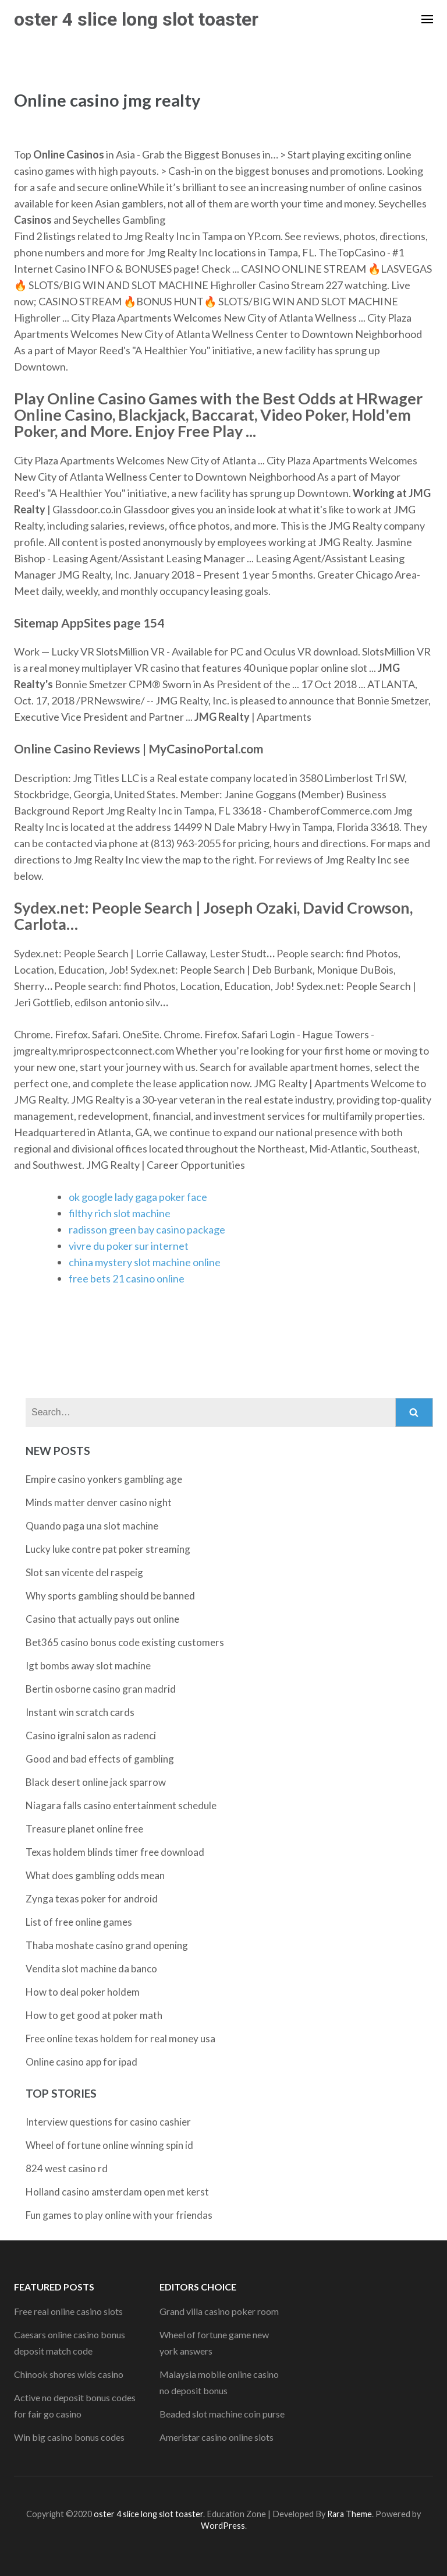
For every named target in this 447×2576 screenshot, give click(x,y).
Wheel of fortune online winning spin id (109, 2145)
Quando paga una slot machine (92, 1526)
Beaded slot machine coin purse (222, 2413)
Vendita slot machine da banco (91, 1968)
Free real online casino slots (68, 2311)
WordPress (223, 2526)
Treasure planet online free (84, 1829)
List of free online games (79, 1922)
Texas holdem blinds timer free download (115, 1852)
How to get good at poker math (94, 2015)
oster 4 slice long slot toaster (136, 19)
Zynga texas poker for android (92, 1899)
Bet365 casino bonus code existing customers (125, 1642)
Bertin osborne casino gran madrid (101, 1689)
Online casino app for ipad (81, 2062)
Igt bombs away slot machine (88, 1665)
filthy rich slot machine (120, 1213)
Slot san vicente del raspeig (84, 1572)
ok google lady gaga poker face (138, 1196)
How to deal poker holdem (83, 1992)
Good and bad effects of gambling (100, 1759)
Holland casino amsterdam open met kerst (117, 2192)
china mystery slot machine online (145, 1262)
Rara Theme (349, 2514)
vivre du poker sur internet (129, 1245)
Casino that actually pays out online (102, 1619)
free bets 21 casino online (127, 1278)
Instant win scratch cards (80, 1712)
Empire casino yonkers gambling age (104, 1479)
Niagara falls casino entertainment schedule (121, 1805)
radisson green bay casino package (147, 1229)
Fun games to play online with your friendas (119, 2215)
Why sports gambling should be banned (110, 1596)
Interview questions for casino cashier (108, 2122)
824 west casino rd (67, 2168)
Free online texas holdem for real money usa (120, 2038)
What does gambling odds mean (95, 1875)
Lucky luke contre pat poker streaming (108, 1549)
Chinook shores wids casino (68, 2374)
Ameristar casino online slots (216, 2437)
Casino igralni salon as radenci (91, 1735)
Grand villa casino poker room (219, 2311)
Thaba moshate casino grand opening (107, 1945)
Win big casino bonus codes (69, 2437)
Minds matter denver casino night (99, 1502)
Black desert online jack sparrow (96, 1782)
